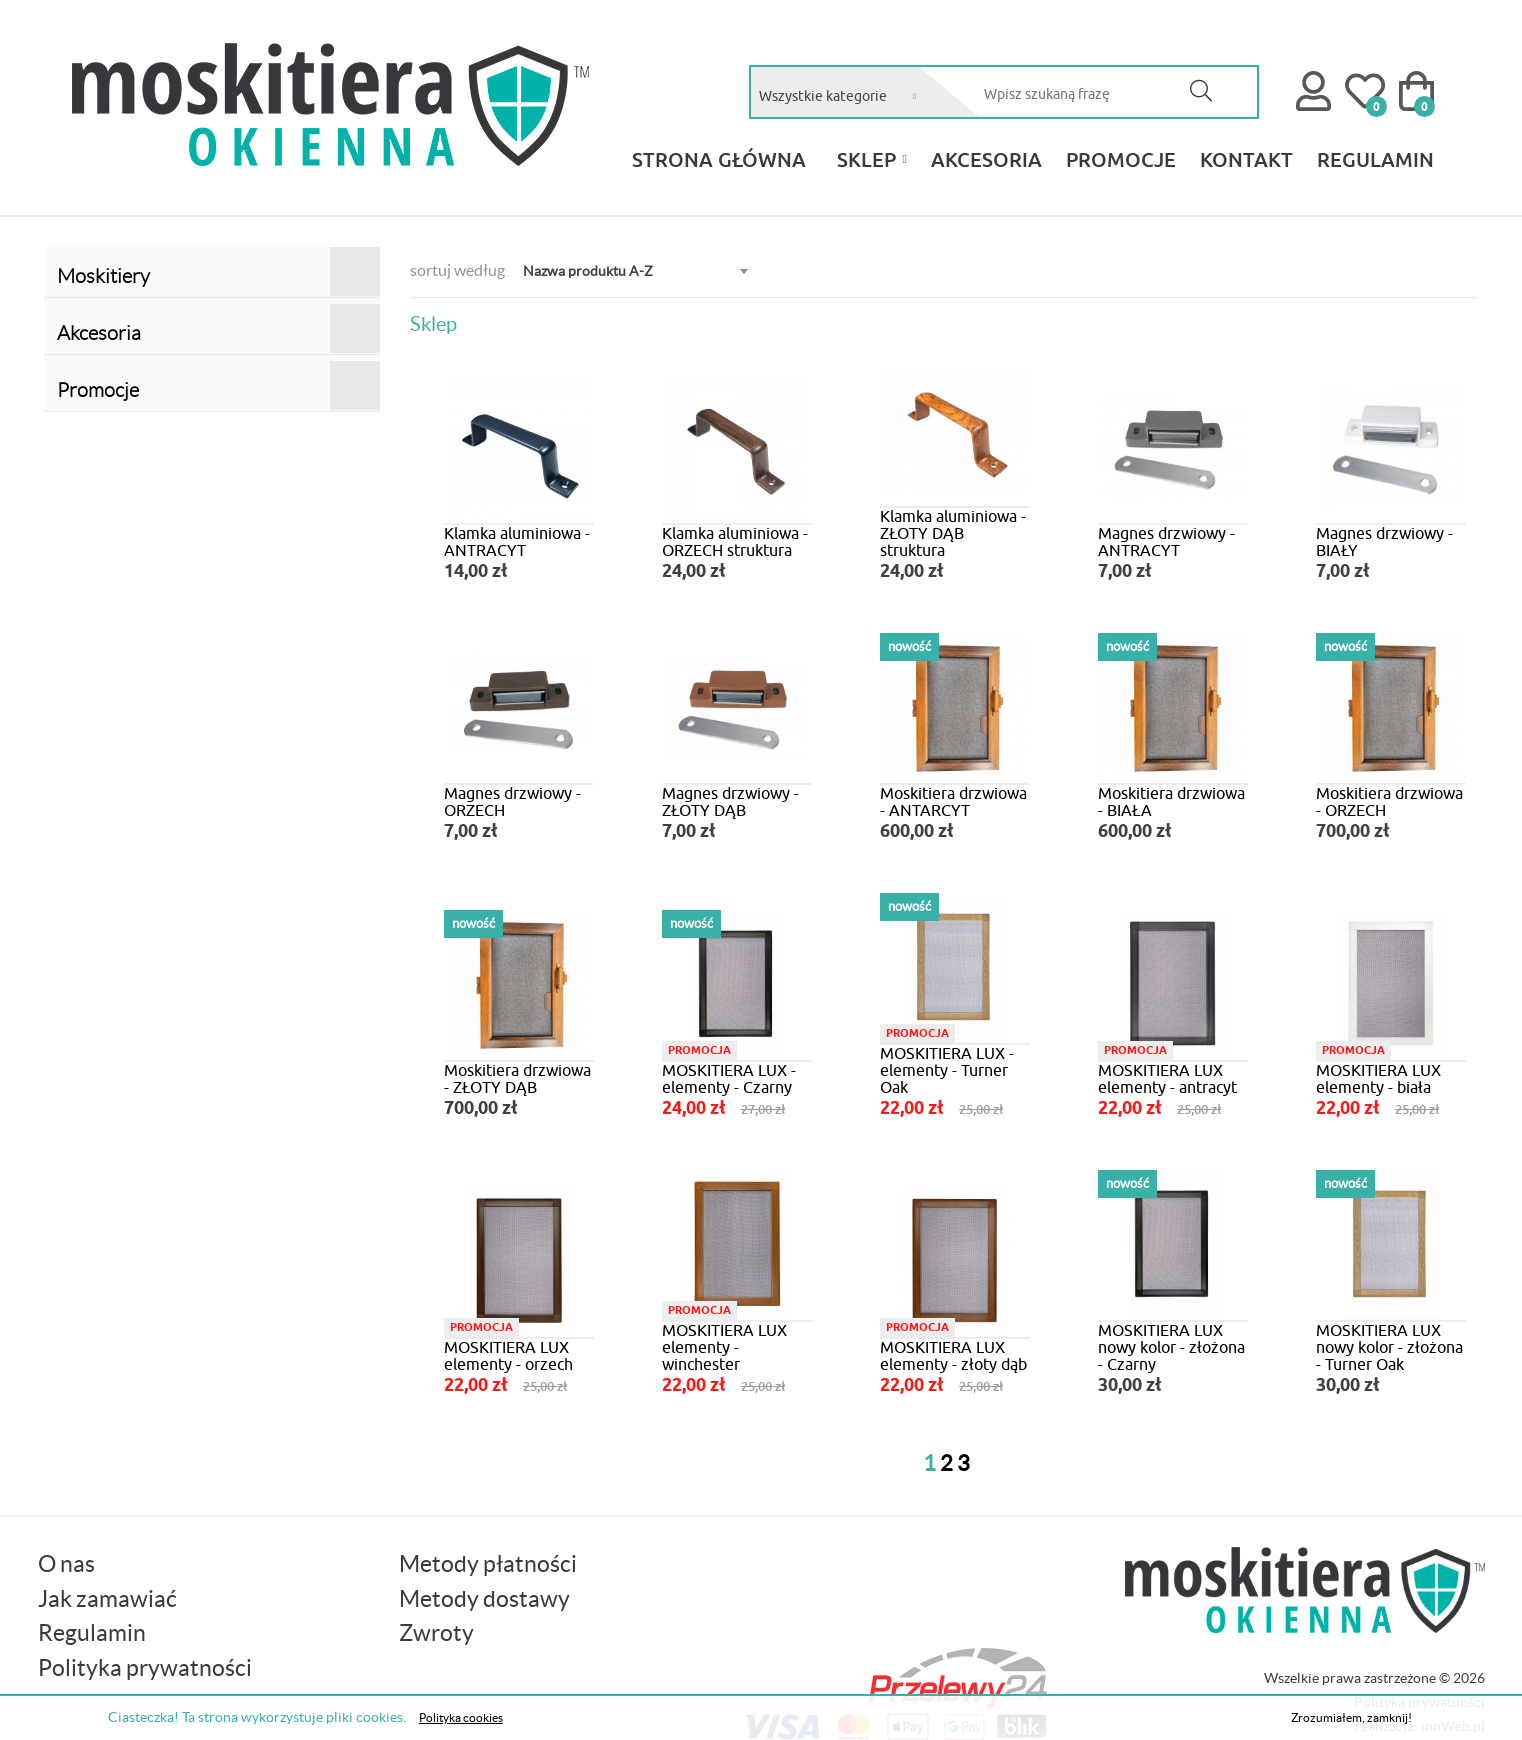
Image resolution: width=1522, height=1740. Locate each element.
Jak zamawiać (107, 1599)
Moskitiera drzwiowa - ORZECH (1389, 801)
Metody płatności (488, 1564)
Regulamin (92, 1633)
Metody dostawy (484, 1599)
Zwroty (436, 1633)
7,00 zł (1125, 572)
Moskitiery (218, 271)
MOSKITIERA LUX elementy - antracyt (1167, 1078)
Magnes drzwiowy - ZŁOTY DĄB (730, 801)
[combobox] (847, 96)
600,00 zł (917, 832)
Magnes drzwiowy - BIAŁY (1384, 541)
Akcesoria (218, 328)
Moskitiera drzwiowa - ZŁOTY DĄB (517, 1078)
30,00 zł (1130, 1386)
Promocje (218, 385)
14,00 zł (476, 572)
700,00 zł (1353, 832)
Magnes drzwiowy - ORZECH (512, 801)
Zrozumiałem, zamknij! (1351, 1717)
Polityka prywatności (145, 1668)
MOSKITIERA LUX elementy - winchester (724, 1347)
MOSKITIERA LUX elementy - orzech (508, 1355)
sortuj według (457, 270)
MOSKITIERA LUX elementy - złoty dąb (953, 1355)
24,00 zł (694, 572)
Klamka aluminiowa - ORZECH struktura (735, 541)
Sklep (866, 159)
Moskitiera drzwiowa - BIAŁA (1171, 801)
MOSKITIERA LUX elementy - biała (1378, 1078)
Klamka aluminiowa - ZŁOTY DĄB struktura (953, 533)
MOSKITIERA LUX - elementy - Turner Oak (947, 1070)
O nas (66, 1564)
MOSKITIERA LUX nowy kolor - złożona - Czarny (1171, 1347)
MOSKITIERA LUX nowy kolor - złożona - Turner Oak (1389, 1347)
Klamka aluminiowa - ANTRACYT (517, 541)
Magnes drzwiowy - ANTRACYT (1166, 541)
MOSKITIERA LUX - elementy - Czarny (729, 1078)
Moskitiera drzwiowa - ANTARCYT (953, 801)
